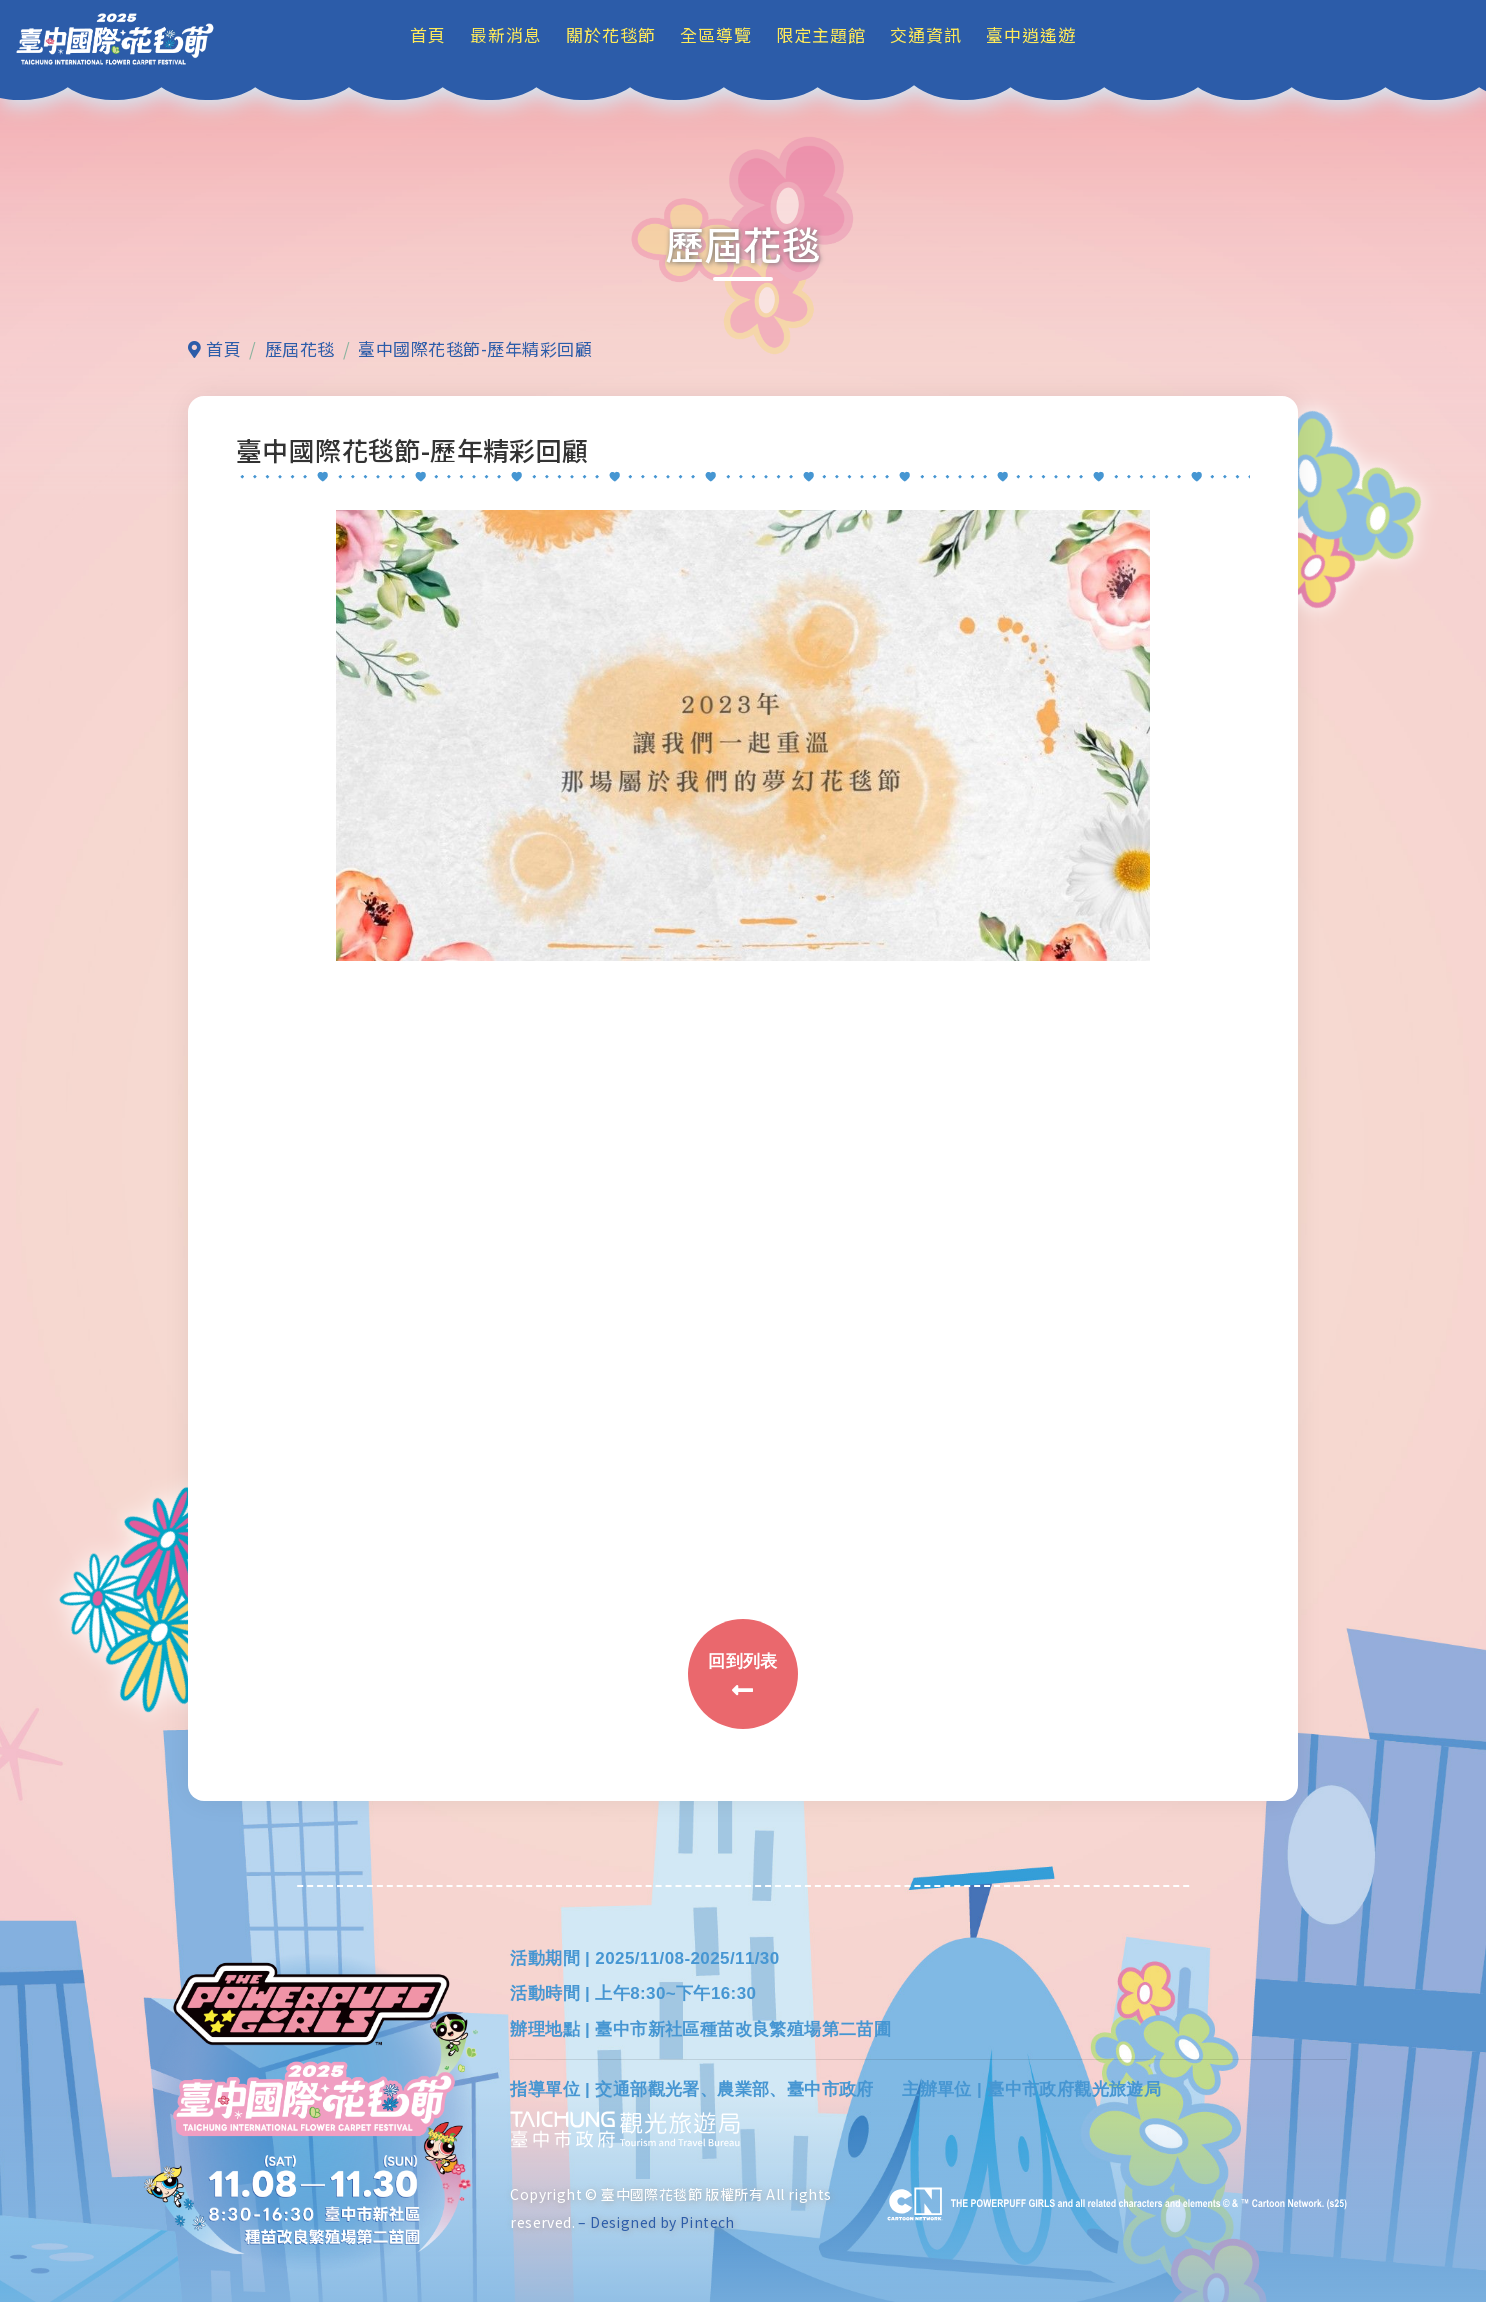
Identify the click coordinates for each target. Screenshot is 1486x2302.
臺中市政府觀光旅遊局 (1074, 2089)
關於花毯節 (611, 34)
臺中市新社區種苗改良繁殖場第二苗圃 (743, 2029)
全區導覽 (716, 34)
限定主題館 (821, 34)
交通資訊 (926, 34)
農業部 (743, 2089)
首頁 (428, 34)
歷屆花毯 (300, 348)
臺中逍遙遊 (1031, 34)
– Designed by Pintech (656, 2222)
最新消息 (506, 34)
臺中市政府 (830, 2089)
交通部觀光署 (647, 2089)
